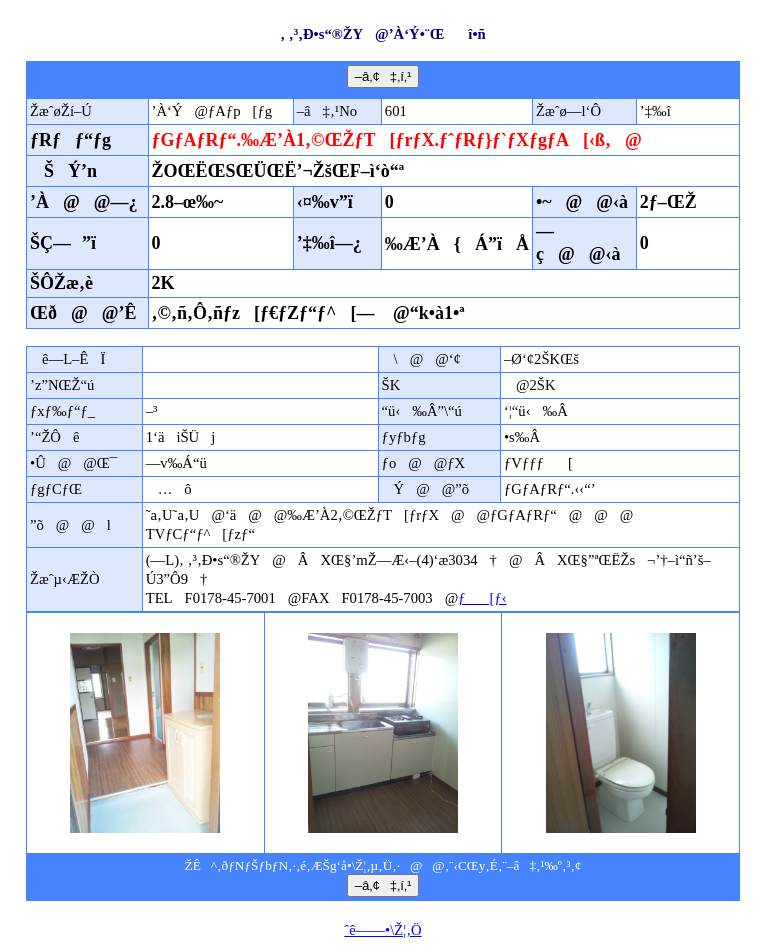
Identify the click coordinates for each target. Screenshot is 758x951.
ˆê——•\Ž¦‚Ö (382, 930)
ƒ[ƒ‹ (482, 598)
